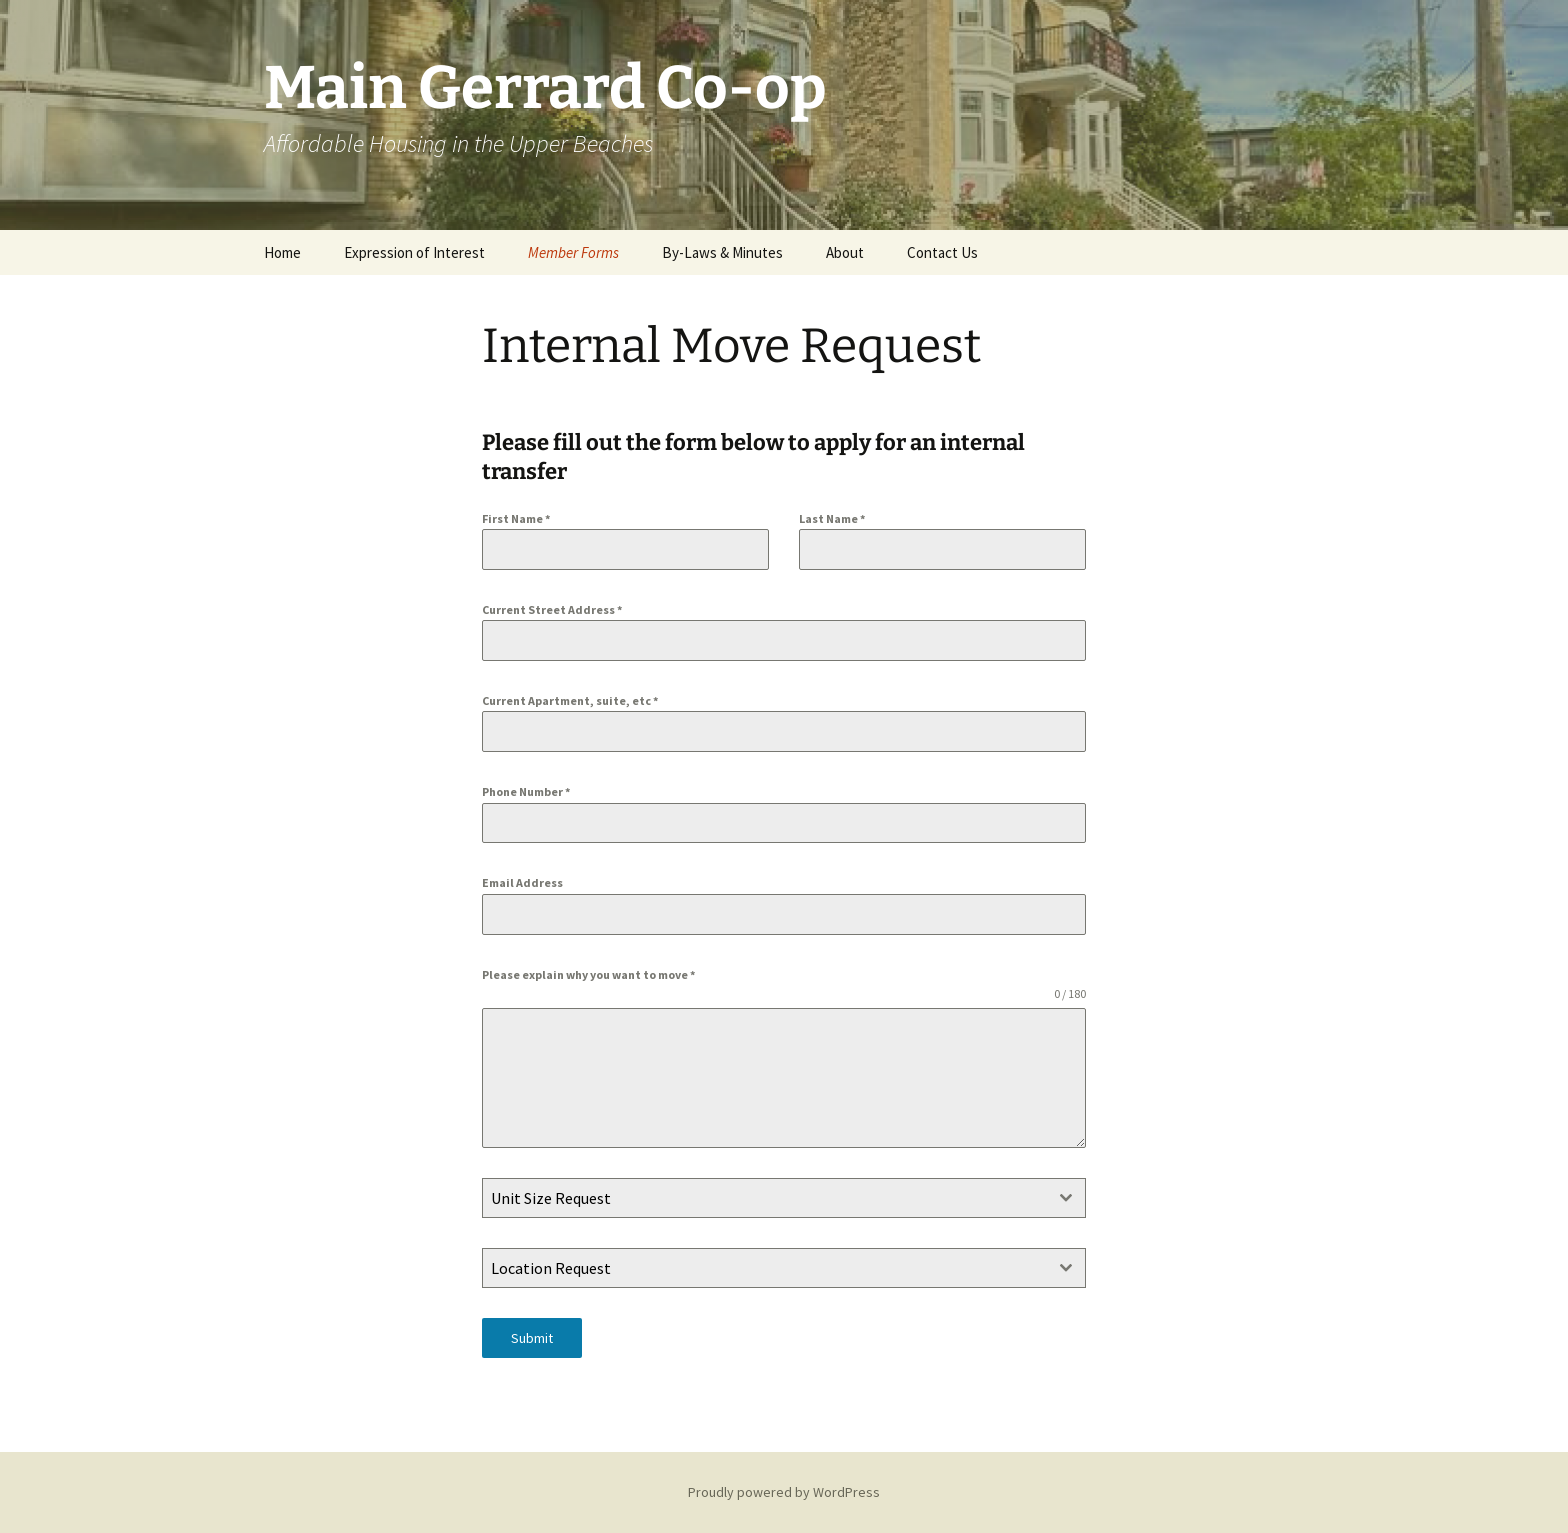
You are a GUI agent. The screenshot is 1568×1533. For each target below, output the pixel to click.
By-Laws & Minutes (722, 252)
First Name (516, 518)
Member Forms (573, 252)
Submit (532, 1338)
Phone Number (526, 791)
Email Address (522, 882)
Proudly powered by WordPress (784, 1492)
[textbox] (765, 1198)
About (845, 252)
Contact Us (942, 252)
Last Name (832, 518)
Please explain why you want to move (588, 974)
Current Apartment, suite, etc (570, 700)
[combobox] (784, 1198)
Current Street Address (552, 609)
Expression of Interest (414, 252)
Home (282, 252)
